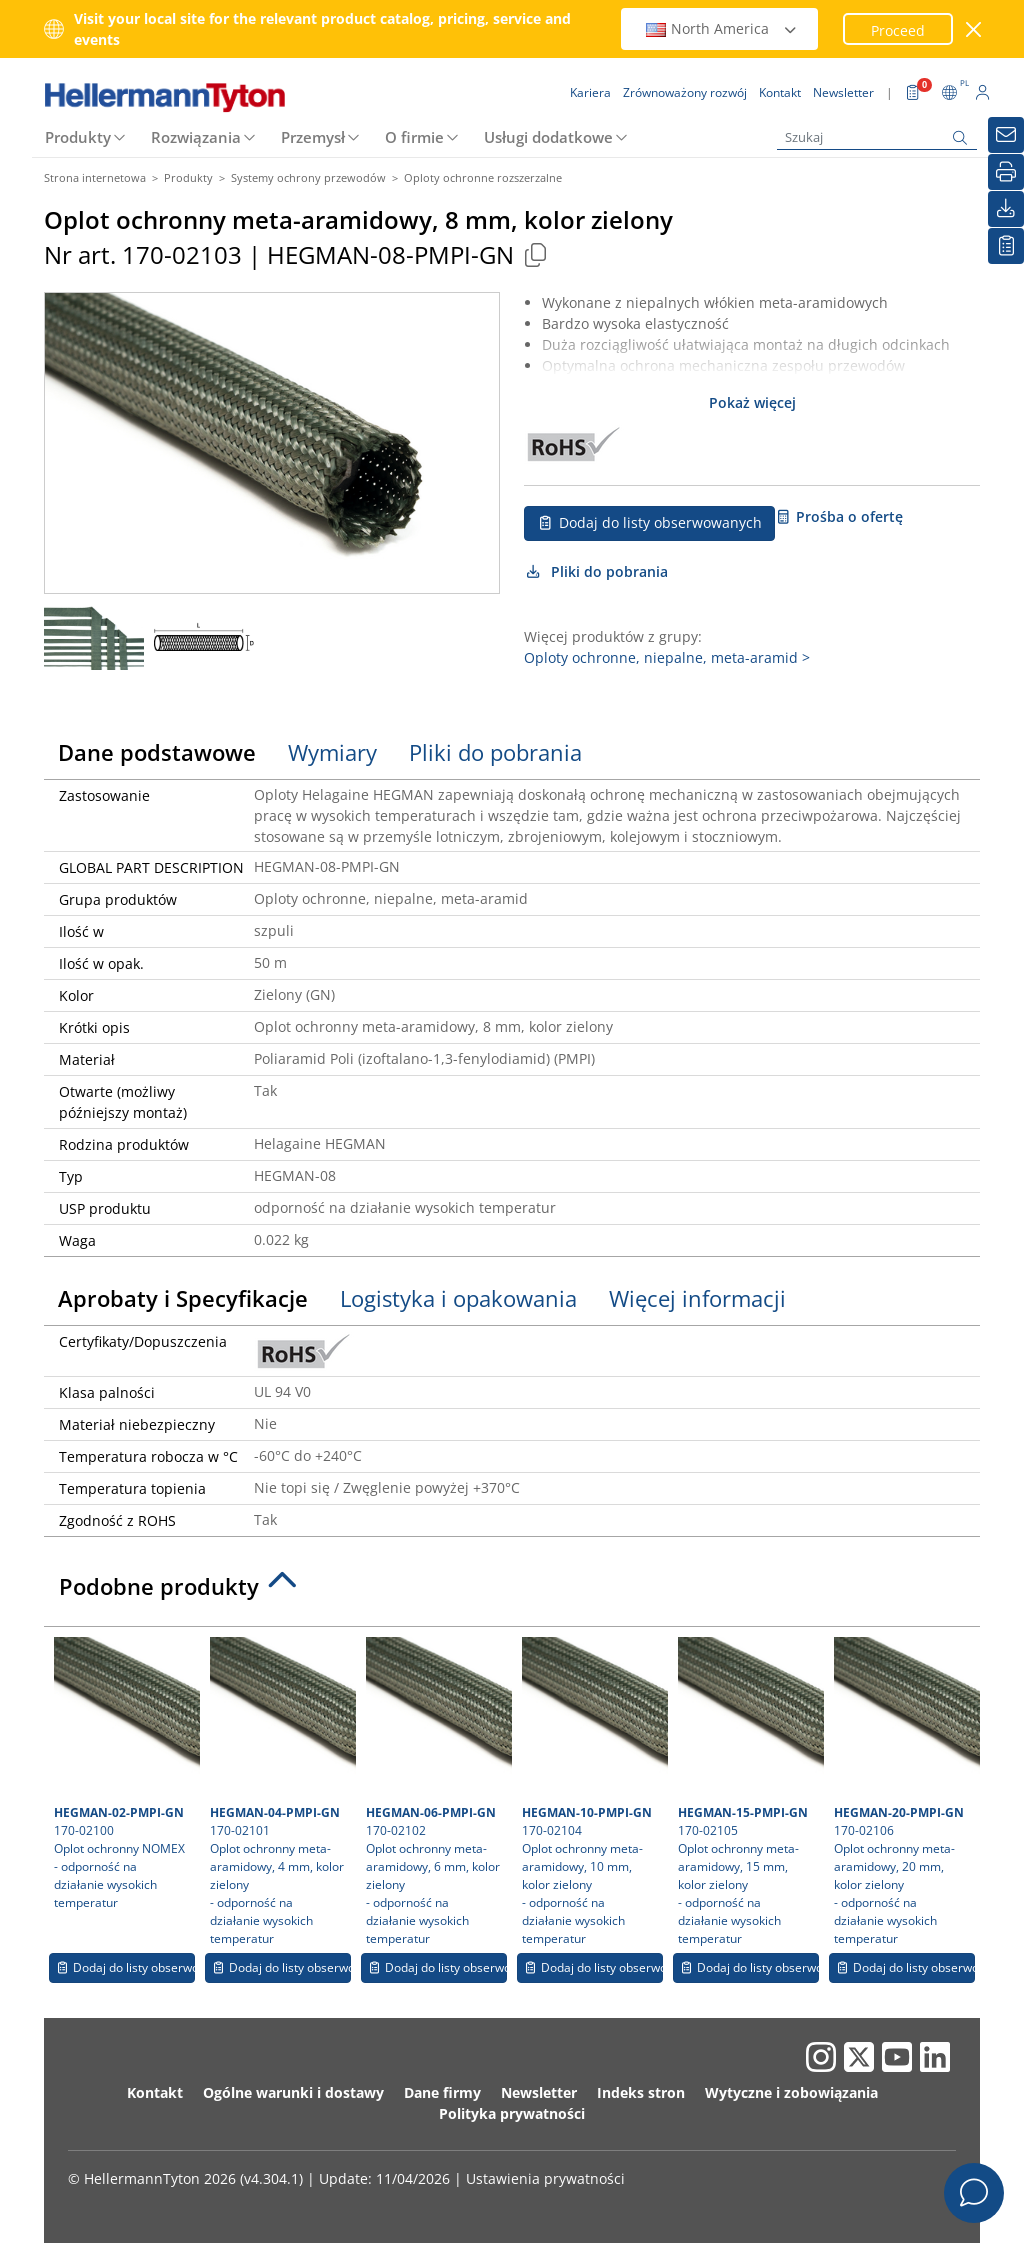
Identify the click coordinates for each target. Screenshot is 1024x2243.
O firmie (414, 137)
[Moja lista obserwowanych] (1006, 246)
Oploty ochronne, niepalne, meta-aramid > (667, 657)
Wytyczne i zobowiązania (791, 2092)
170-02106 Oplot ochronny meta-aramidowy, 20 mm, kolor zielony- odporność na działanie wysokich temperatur (904, 1792)
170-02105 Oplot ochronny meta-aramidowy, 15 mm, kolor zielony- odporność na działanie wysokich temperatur (748, 1792)
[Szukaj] (877, 137)
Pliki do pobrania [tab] (495, 752)
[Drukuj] (1006, 172)
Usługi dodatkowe (548, 137)
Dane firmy (442, 2092)
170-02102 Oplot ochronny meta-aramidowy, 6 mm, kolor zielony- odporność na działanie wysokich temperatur (436, 1792)
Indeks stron (641, 2092)
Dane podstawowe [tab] (157, 752)
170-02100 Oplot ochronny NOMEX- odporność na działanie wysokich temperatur (124, 1774)
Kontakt (155, 2092)
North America (722, 28)
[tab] (512, 1592)
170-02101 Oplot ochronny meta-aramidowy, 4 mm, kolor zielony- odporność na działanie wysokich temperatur (280, 1792)
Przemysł (313, 137)
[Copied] (535, 254)
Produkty (78, 137)
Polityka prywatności (512, 2113)
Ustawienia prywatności (545, 2178)
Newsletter (539, 2092)
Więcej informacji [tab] (697, 1298)
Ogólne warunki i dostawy (293, 2092)
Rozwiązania (196, 137)
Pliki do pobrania (596, 571)
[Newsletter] (1006, 135)
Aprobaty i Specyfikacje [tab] (183, 1298)
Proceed (898, 30)
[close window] (974, 29)
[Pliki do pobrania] (1006, 209)
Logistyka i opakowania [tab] (458, 1298)
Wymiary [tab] (332, 752)
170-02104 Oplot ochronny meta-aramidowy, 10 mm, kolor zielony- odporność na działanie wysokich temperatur (592, 1792)
